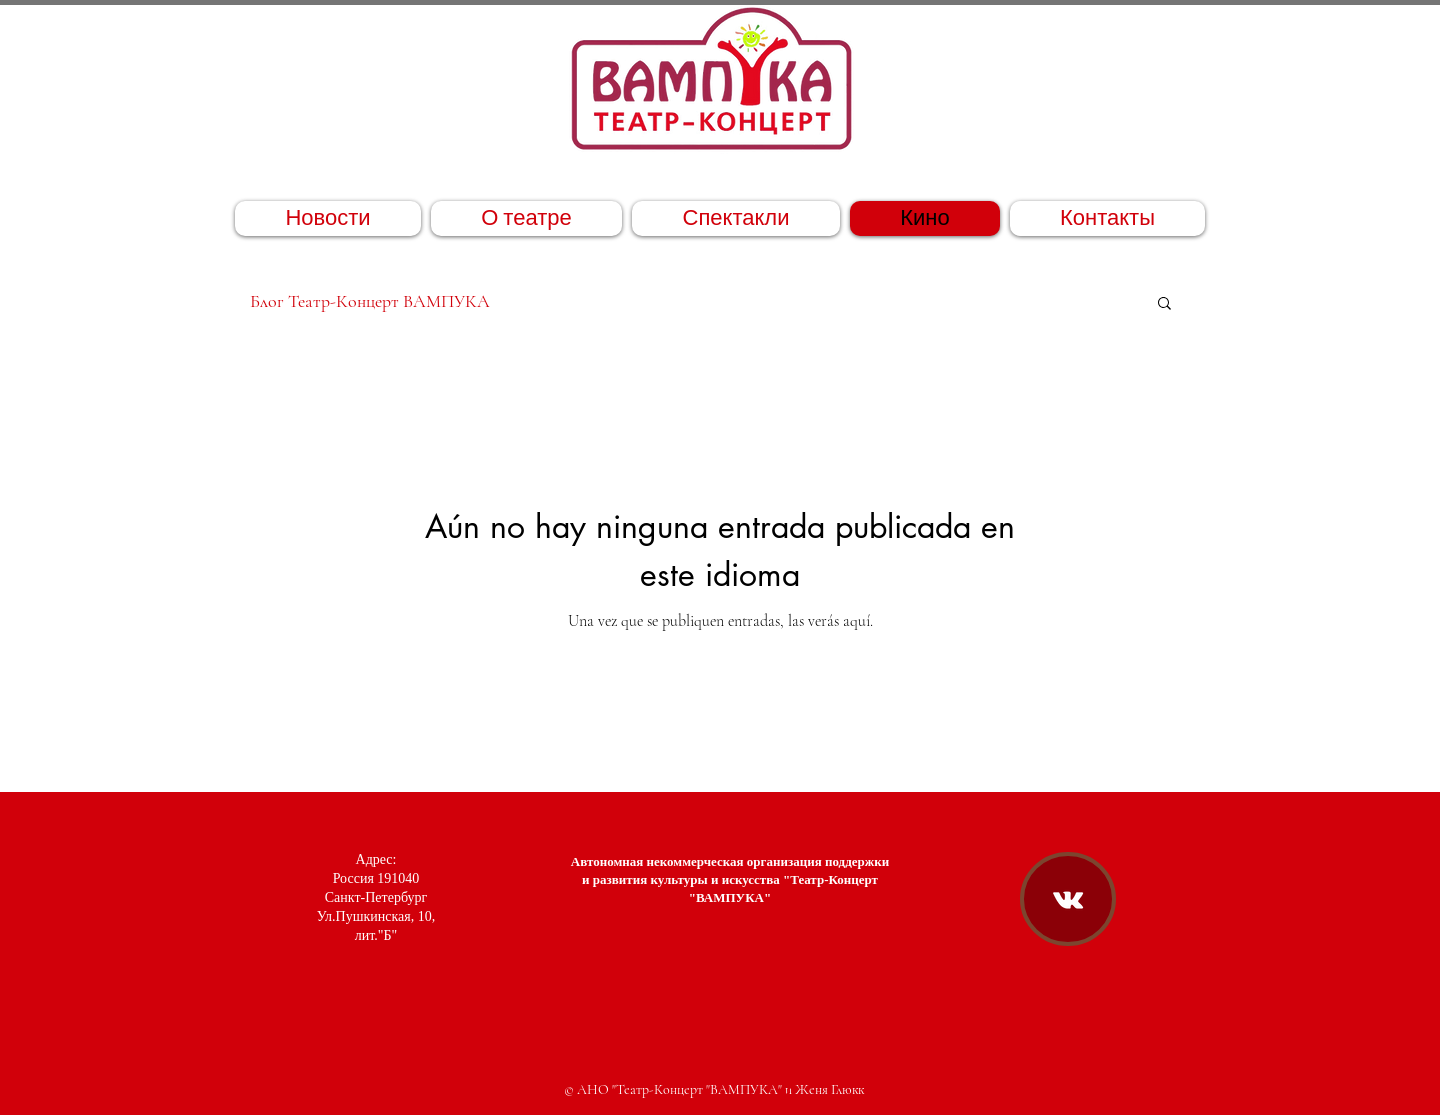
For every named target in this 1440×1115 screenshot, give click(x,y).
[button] (1164, 304)
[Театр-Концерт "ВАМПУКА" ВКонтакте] (1068, 900)
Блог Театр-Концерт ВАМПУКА (370, 301)
